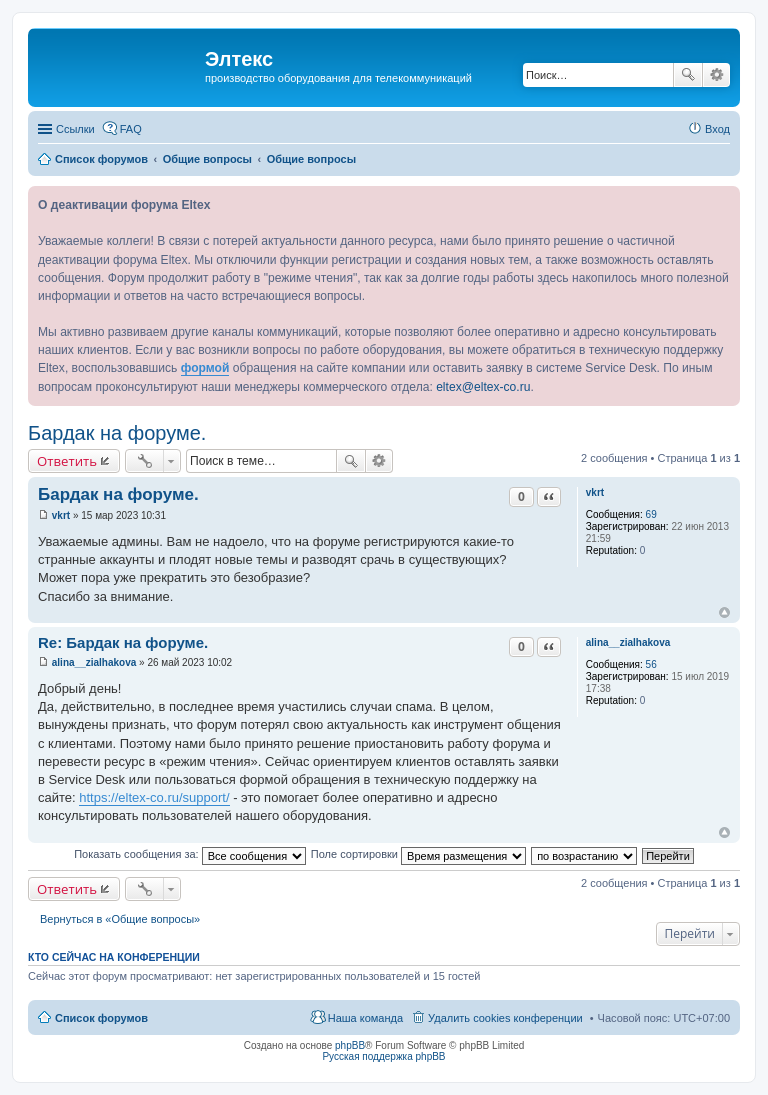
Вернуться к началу (724, 612)
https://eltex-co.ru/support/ (154, 797)
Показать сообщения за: (190, 854)
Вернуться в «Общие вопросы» (120, 919)
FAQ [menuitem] (131, 129)
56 (651, 664)
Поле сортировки (418, 854)
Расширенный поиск (716, 75)
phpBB (350, 1045)
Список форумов (101, 1018)
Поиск (688, 75)
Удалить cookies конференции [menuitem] (505, 1018)
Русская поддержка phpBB (383, 1056)
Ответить (67, 461)
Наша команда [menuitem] (365, 1018)
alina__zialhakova (628, 642)
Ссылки (75, 129)
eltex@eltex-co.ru (483, 387)
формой (205, 368)
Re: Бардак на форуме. (123, 642)
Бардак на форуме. (117, 433)
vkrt (595, 492)
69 (651, 514)
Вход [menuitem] (717, 129)
